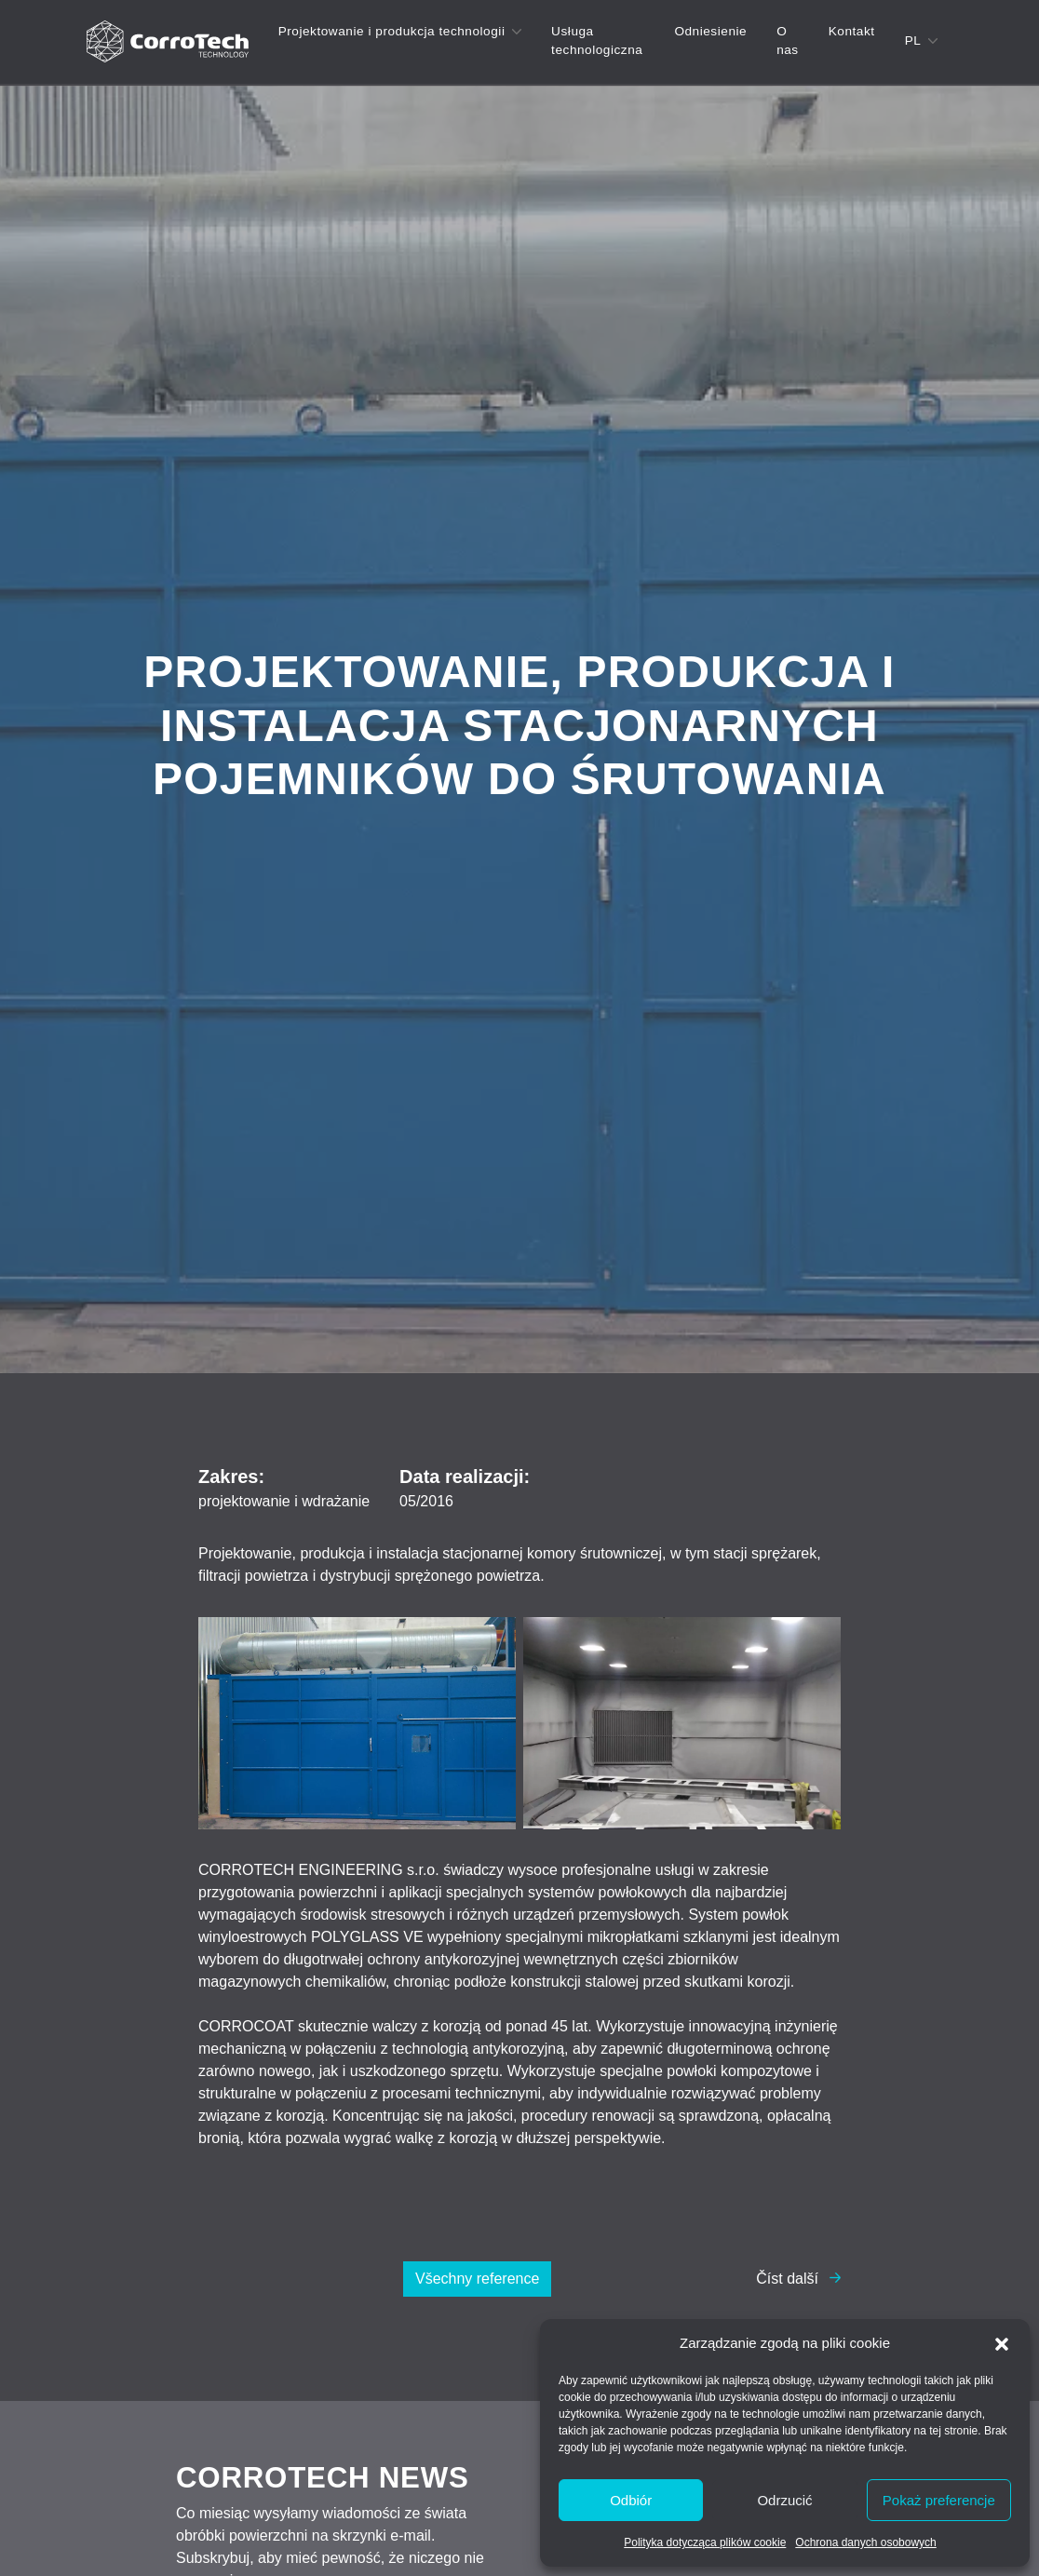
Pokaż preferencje (939, 2500)
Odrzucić (784, 2500)
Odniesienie (710, 31)
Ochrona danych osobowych (865, 2542)
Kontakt (852, 31)
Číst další (787, 2278)
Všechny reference (477, 2278)
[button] (1001, 2343)
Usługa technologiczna (596, 40)
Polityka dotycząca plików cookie (705, 2542)
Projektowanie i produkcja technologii (392, 31)
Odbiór (631, 2500)
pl (913, 40)
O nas (787, 40)
